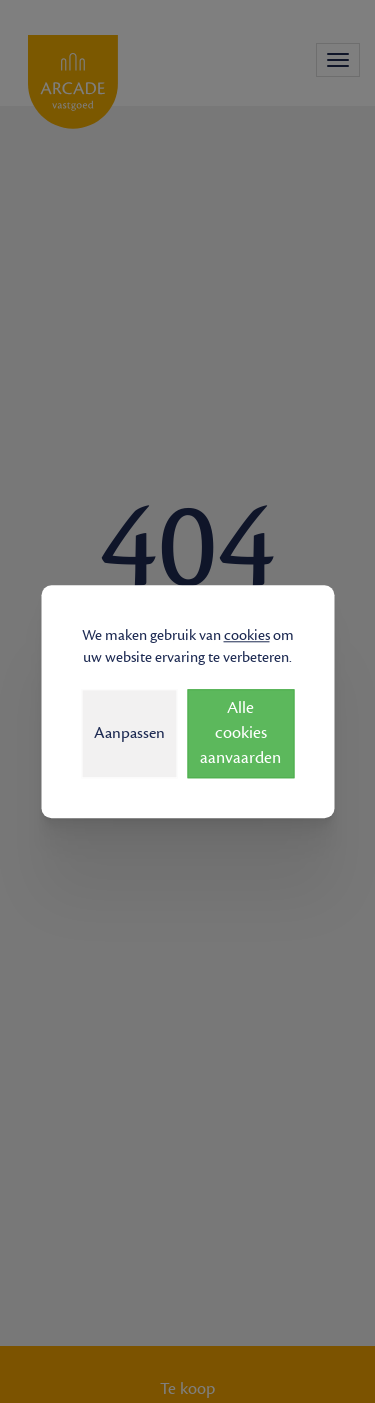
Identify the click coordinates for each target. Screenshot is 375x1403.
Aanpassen (129, 733)
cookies (247, 635)
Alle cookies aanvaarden (240, 733)
